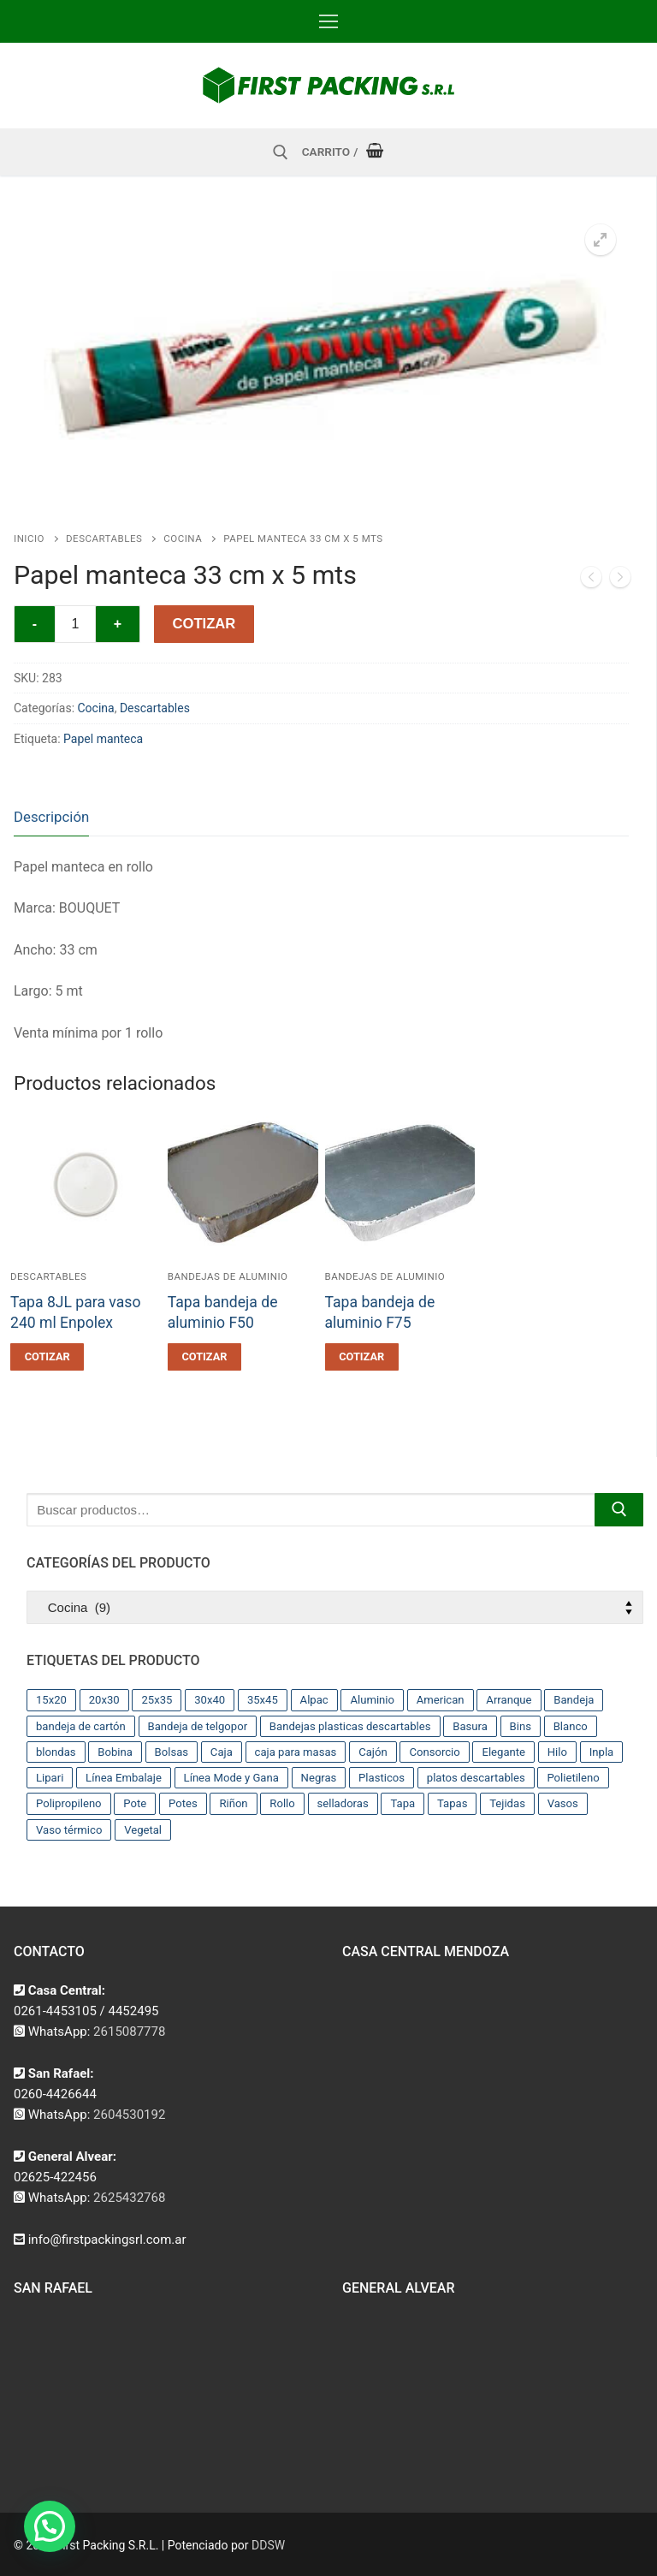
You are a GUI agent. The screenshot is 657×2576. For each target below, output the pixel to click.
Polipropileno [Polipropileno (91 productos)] (69, 1803)
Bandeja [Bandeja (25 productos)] (573, 1699)
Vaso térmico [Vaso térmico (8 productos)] (69, 1829)
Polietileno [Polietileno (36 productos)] (573, 1777)
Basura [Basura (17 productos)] (470, 1726)
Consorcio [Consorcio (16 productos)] (434, 1752)
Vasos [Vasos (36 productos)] (563, 1803)
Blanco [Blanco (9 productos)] (570, 1726)
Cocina (182, 538)
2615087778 (129, 2031)
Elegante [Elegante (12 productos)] (503, 1752)
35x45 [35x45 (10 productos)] (262, 1699)
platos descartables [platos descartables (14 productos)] (476, 1777)
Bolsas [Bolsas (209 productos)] (172, 1752)
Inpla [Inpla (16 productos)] (601, 1752)
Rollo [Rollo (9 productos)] (281, 1803)
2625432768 (129, 2197)
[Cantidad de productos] (75, 624)
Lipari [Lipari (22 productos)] (49, 1777)
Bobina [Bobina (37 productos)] (115, 1752)
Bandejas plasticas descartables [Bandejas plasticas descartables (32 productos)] (350, 1726)
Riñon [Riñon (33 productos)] (233, 1803)
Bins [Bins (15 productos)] (520, 1726)
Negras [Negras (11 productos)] (319, 1777)
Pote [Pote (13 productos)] (134, 1803)
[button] (600, 239)
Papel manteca (103, 739)
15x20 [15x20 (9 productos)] (51, 1699)
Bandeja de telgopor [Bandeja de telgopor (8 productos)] (198, 1726)
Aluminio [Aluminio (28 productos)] (372, 1699)
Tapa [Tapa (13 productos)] (402, 1803)
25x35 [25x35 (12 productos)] (156, 1699)
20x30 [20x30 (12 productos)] (104, 1699)
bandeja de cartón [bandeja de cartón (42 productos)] (81, 1726)
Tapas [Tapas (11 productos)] (452, 1803)
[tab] (51, 817)
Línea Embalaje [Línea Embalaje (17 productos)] (124, 1777)
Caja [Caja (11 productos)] (221, 1752)
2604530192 (129, 2114)
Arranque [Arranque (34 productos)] (508, 1699)
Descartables (104, 538)
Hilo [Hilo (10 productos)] (557, 1752)
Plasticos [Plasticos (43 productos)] (381, 1777)
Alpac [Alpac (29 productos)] (314, 1699)
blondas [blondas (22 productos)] (56, 1752)
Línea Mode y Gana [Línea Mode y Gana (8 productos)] (231, 1777)
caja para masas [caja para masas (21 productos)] (296, 1752)
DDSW (268, 2545)
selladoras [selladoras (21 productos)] (343, 1803)
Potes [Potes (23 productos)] (183, 1803)
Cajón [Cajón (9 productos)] (373, 1752)
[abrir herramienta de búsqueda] (280, 152)
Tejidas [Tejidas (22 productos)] (507, 1803)
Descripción (51, 816)
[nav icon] (328, 21)
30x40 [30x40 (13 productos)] (209, 1699)
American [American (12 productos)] (441, 1699)
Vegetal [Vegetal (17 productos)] (143, 1829)
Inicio (29, 538)
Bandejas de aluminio (228, 1276)
